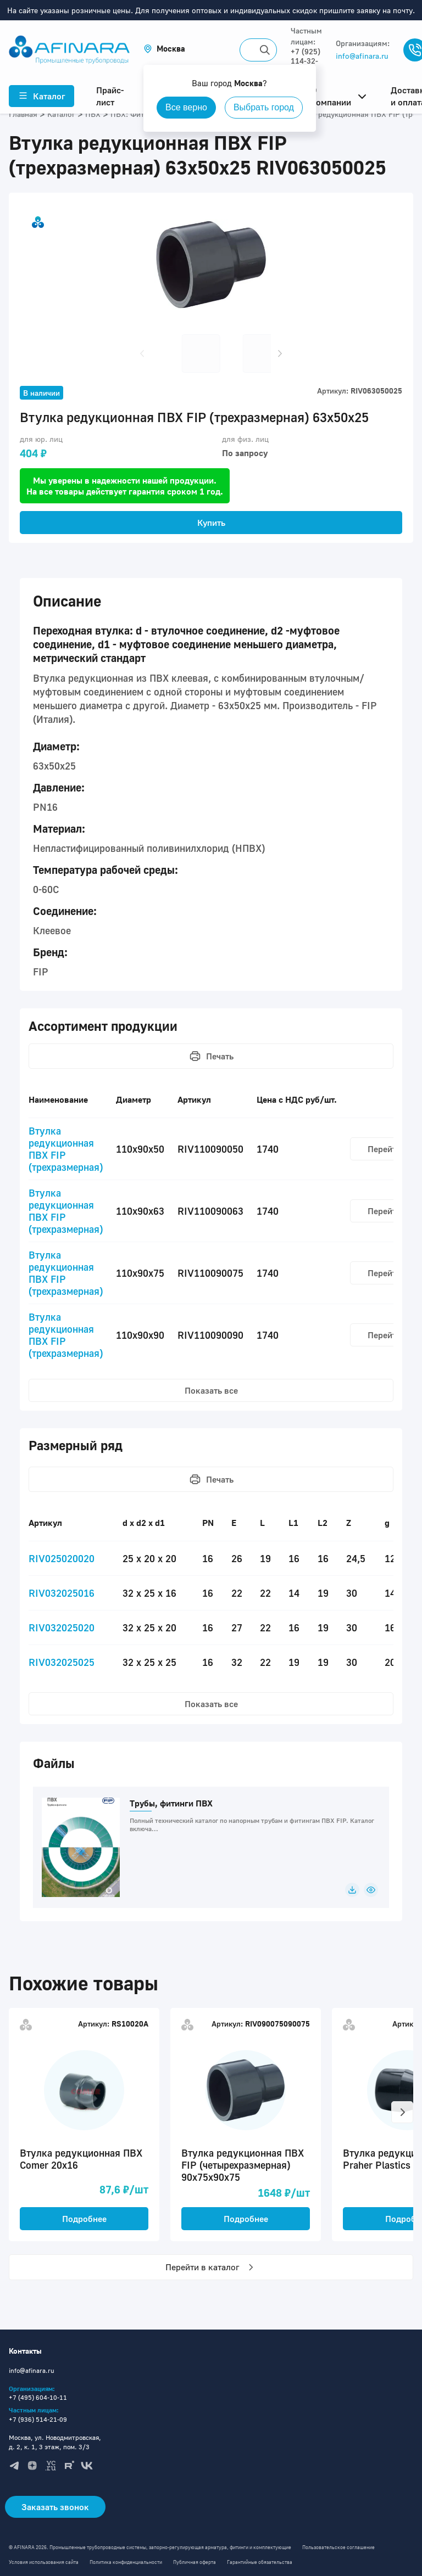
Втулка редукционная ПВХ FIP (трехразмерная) (66, 1149)
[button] (164, 48)
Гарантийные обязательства (259, 2562)
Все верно (186, 107)
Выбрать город (264, 107)
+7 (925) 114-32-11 (305, 61)
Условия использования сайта (44, 2562)
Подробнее (84, 2218)
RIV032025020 (62, 1627)
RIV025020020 (62, 1558)
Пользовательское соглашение (338, 2547)
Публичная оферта (194, 2562)
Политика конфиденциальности (126, 2562)
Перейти (384, 1148)
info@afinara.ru (362, 55)
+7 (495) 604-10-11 (38, 2397)
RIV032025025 (62, 1662)
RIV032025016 (62, 1593)
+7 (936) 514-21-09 (38, 2419)
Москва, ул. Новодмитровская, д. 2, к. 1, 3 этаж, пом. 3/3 (55, 2442)
